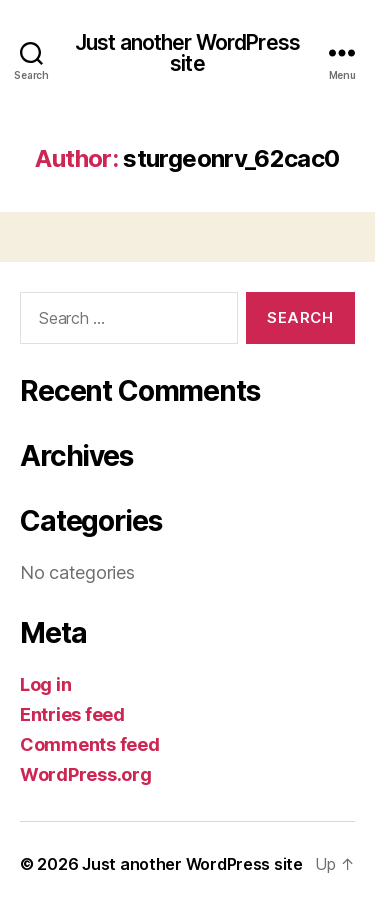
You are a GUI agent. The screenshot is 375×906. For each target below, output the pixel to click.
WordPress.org (86, 774)
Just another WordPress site (187, 53)
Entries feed (72, 714)
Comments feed (90, 744)
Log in (45, 684)
